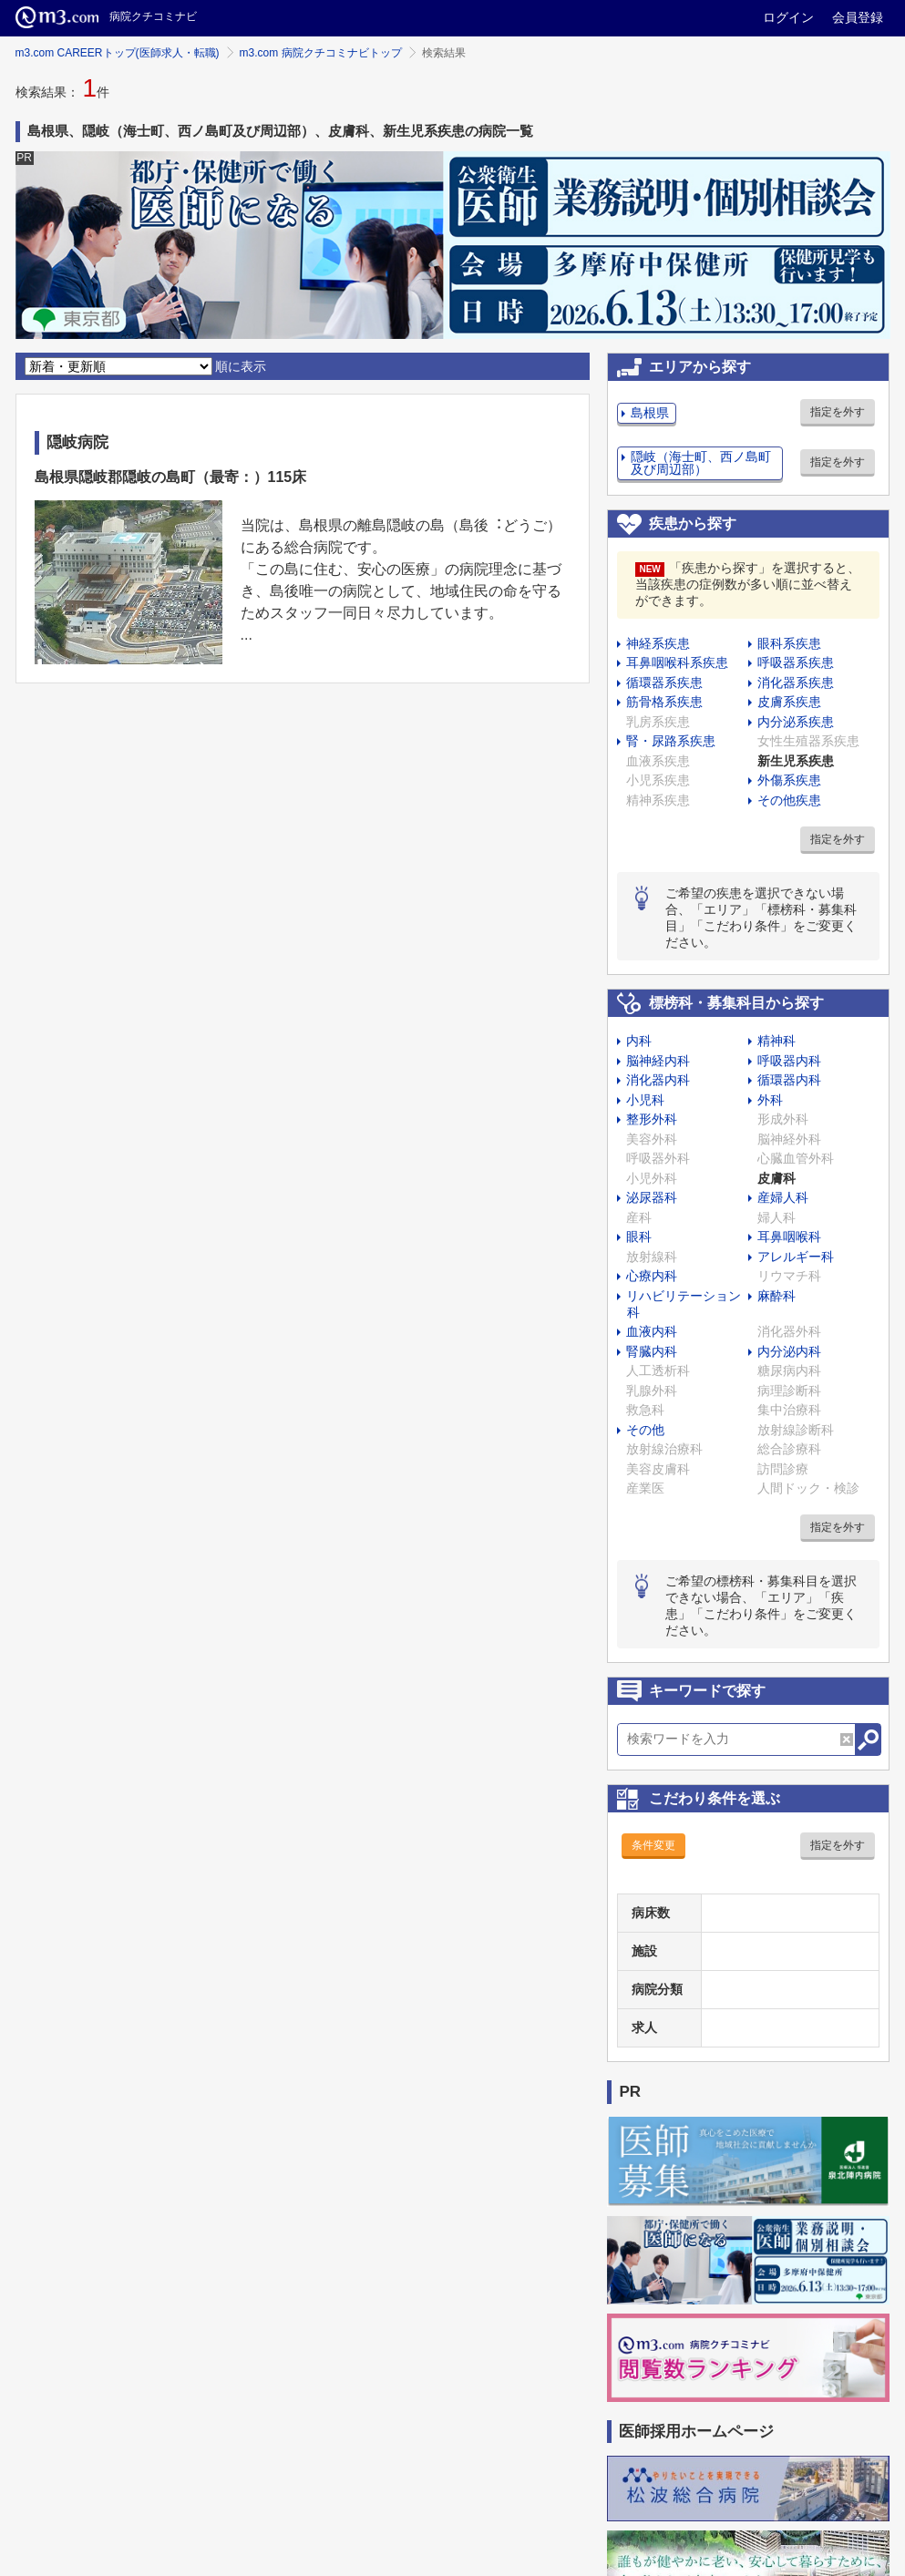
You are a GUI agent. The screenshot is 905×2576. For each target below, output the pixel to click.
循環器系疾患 (664, 682)
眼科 (639, 1236)
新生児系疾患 (795, 761)
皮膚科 (776, 1178)
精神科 (776, 1040)
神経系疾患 (658, 643)
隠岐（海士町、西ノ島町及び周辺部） (701, 463)
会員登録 (857, 17)
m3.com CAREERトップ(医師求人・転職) (117, 52)
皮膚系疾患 (789, 701)
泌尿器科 (651, 1197)
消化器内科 (658, 1079)
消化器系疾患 (795, 682)
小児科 (645, 1100)
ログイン (788, 17)
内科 (639, 1040)
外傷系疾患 (789, 780)
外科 (770, 1100)
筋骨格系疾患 (664, 701)
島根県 (650, 412)
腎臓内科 (651, 1351)
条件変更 (653, 1845)
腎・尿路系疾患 (670, 741)
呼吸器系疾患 (795, 662)
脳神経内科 (658, 1060)
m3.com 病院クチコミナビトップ (321, 52)
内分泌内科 (789, 1351)
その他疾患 (789, 800)
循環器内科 (789, 1079)
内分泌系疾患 (795, 721)
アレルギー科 (795, 1256)
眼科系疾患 (789, 643)
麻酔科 (776, 1295)
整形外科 (651, 1119)
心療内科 (651, 1275)
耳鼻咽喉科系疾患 (677, 662)
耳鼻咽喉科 (789, 1236)
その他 (645, 1429)
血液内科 (651, 1331)
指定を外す (837, 411)
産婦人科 (782, 1197)
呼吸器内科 (789, 1060)
